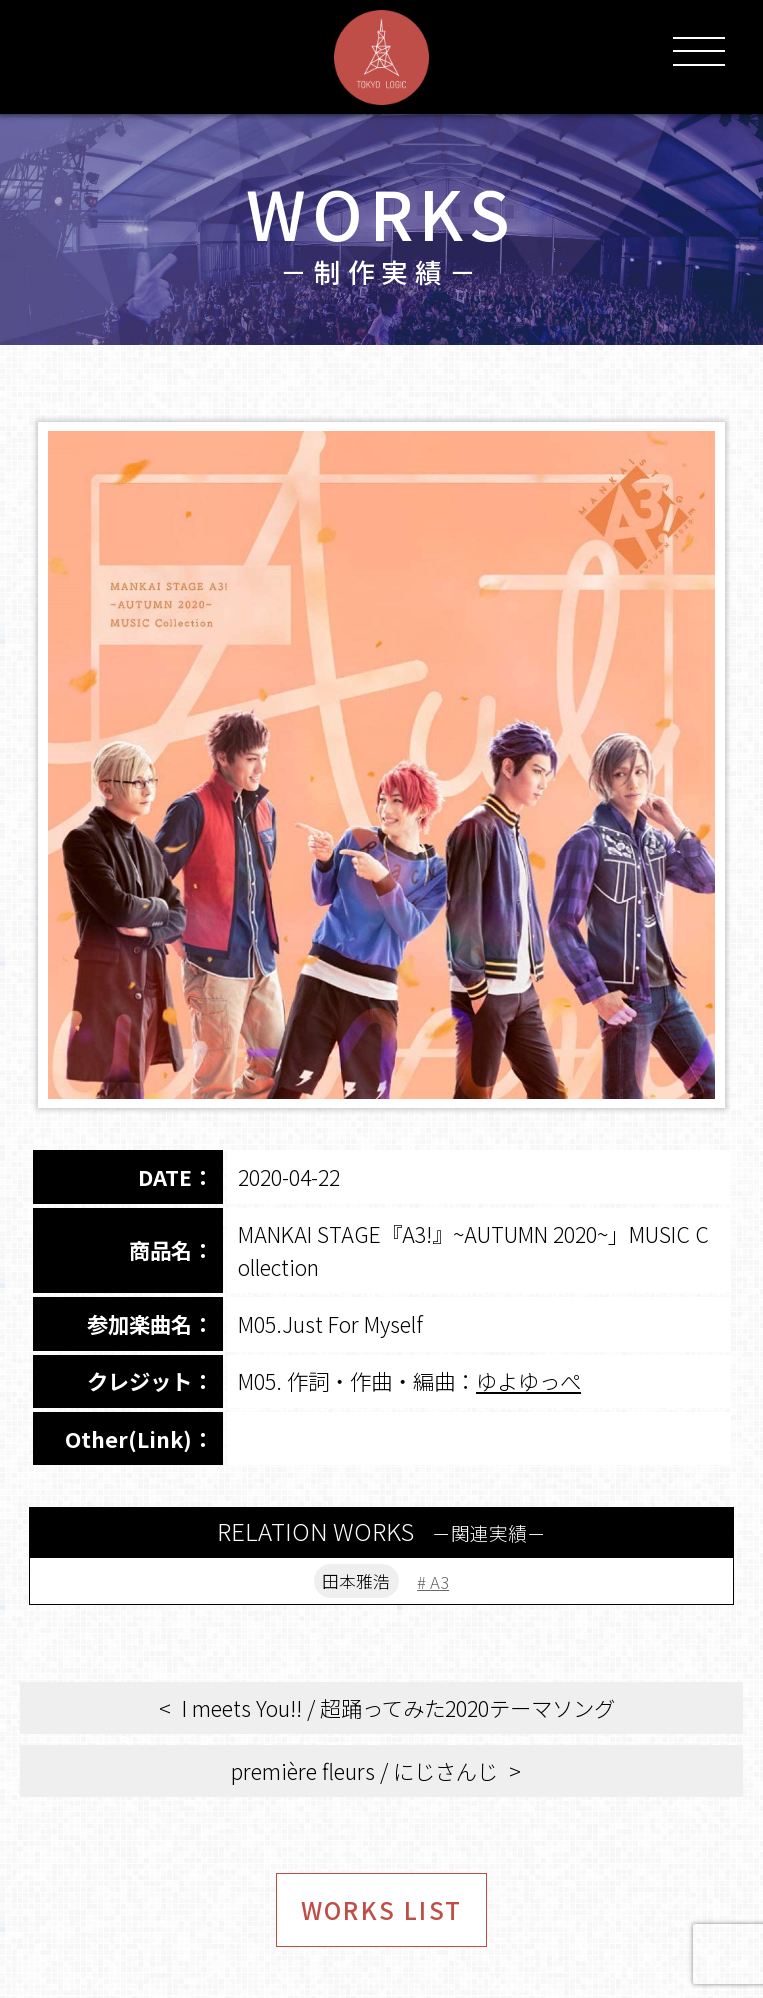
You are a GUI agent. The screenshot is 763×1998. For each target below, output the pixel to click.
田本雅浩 (355, 1582)
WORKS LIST (381, 1917)
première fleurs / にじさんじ (364, 1774)
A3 (445, 1582)
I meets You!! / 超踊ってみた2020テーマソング (398, 1711)
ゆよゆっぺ (528, 1380)
